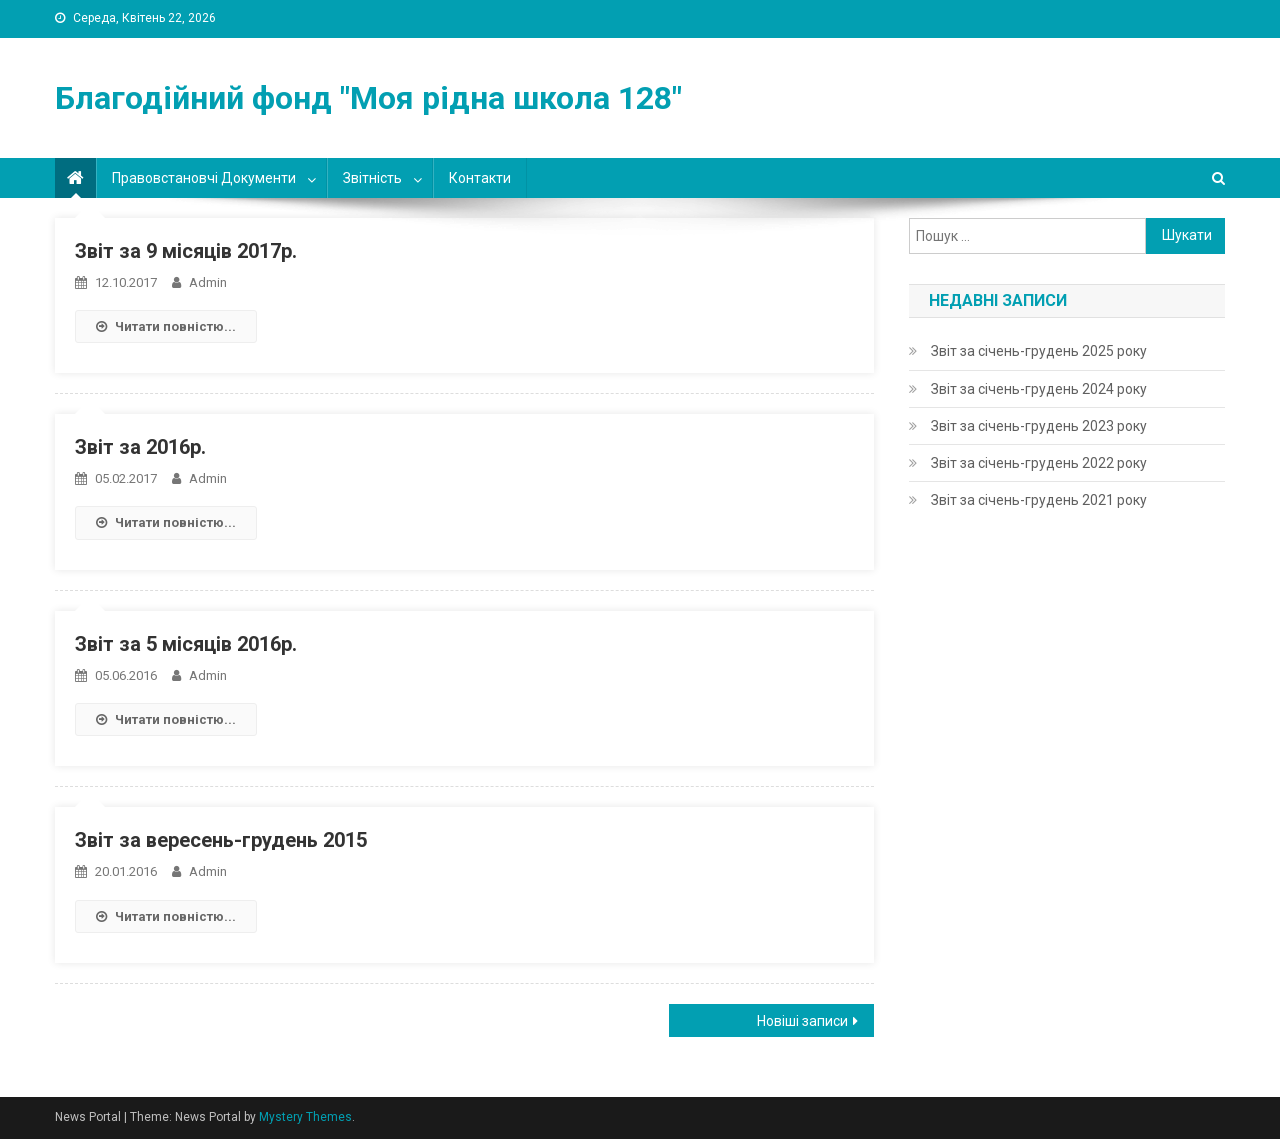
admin (208, 282)
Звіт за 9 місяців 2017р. (186, 251)
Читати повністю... (166, 326)
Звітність (372, 178)
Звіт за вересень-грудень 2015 (221, 840)
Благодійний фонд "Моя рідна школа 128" (368, 98)
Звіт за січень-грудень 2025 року (1039, 351)
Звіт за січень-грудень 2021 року (1039, 500)
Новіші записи (802, 1021)
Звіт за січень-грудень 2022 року (1039, 463)
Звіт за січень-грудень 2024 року (1039, 389)
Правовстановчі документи (204, 178)
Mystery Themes (305, 1117)
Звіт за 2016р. (140, 447)
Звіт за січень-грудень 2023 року (1039, 426)
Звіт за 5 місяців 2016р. (186, 644)
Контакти (480, 178)
